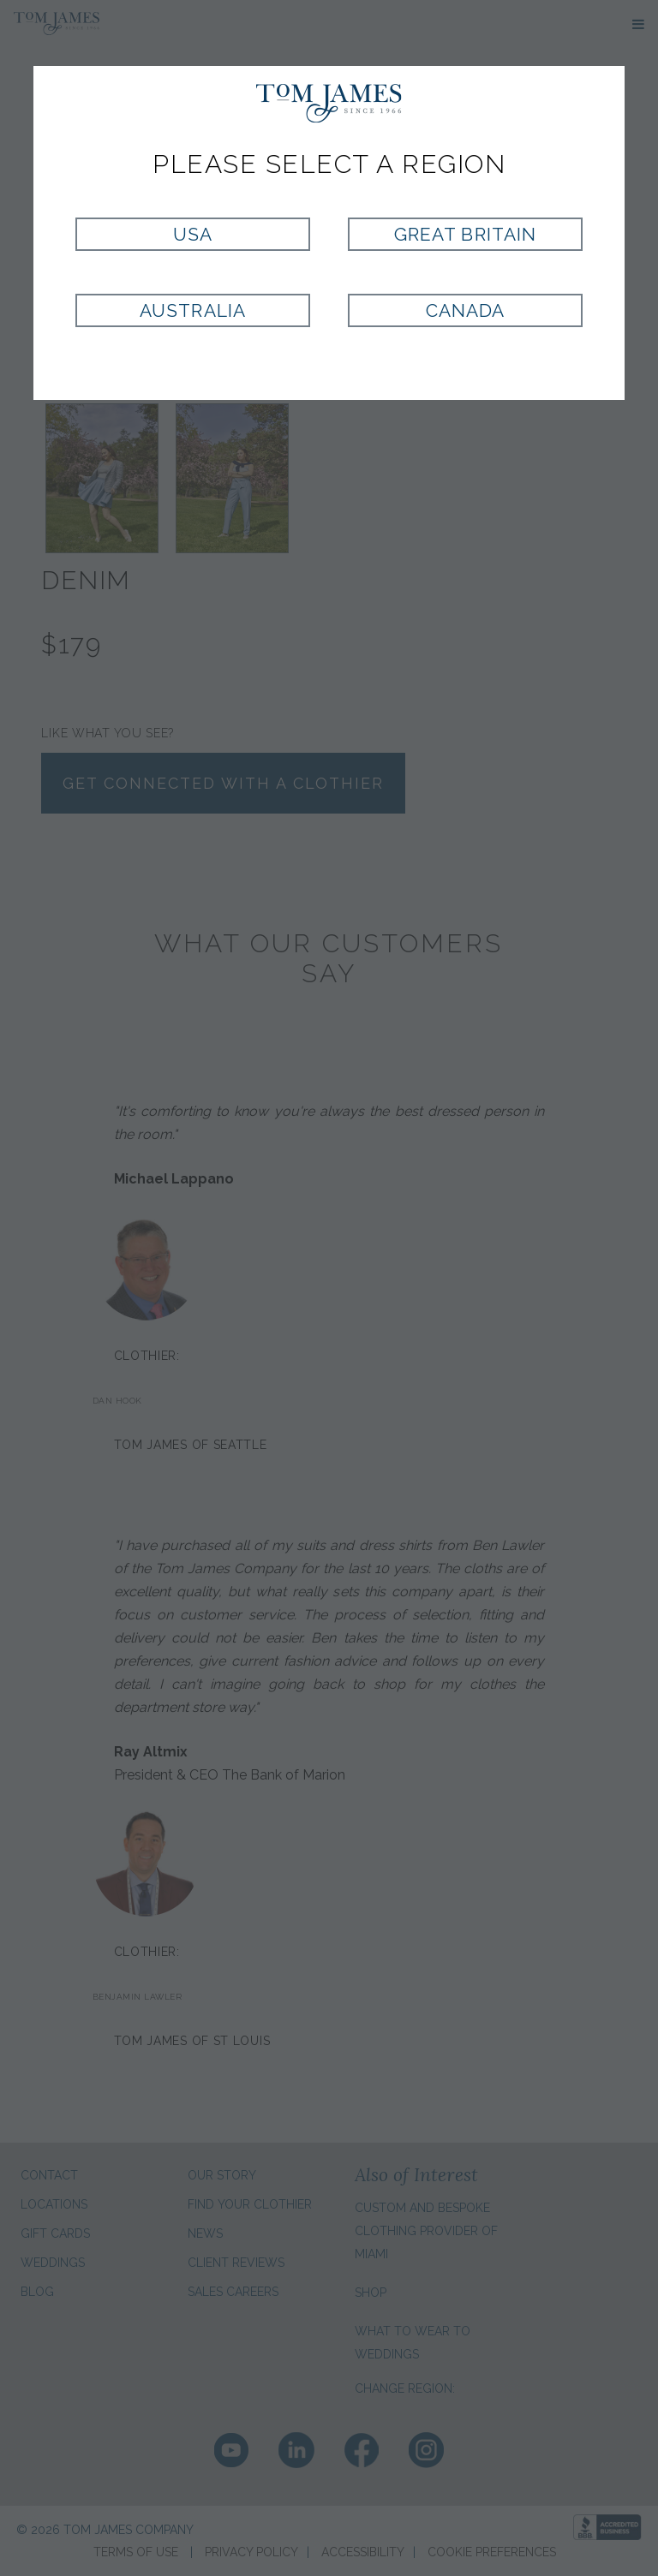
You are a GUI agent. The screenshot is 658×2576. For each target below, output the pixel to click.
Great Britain (465, 234)
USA (192, 234)
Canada (465, 310)
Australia (192, 310)
